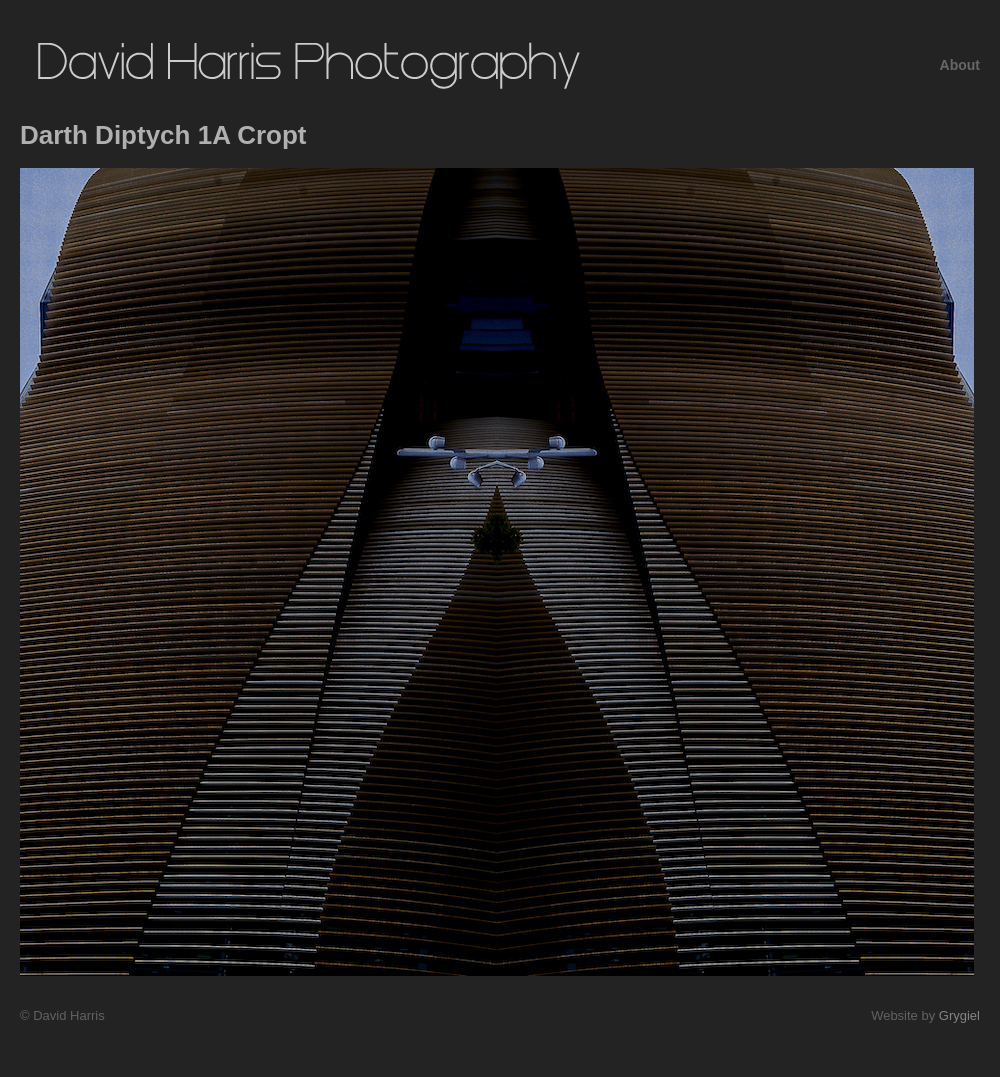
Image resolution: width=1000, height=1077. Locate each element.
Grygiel (959, 1015)
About (960, 65)
